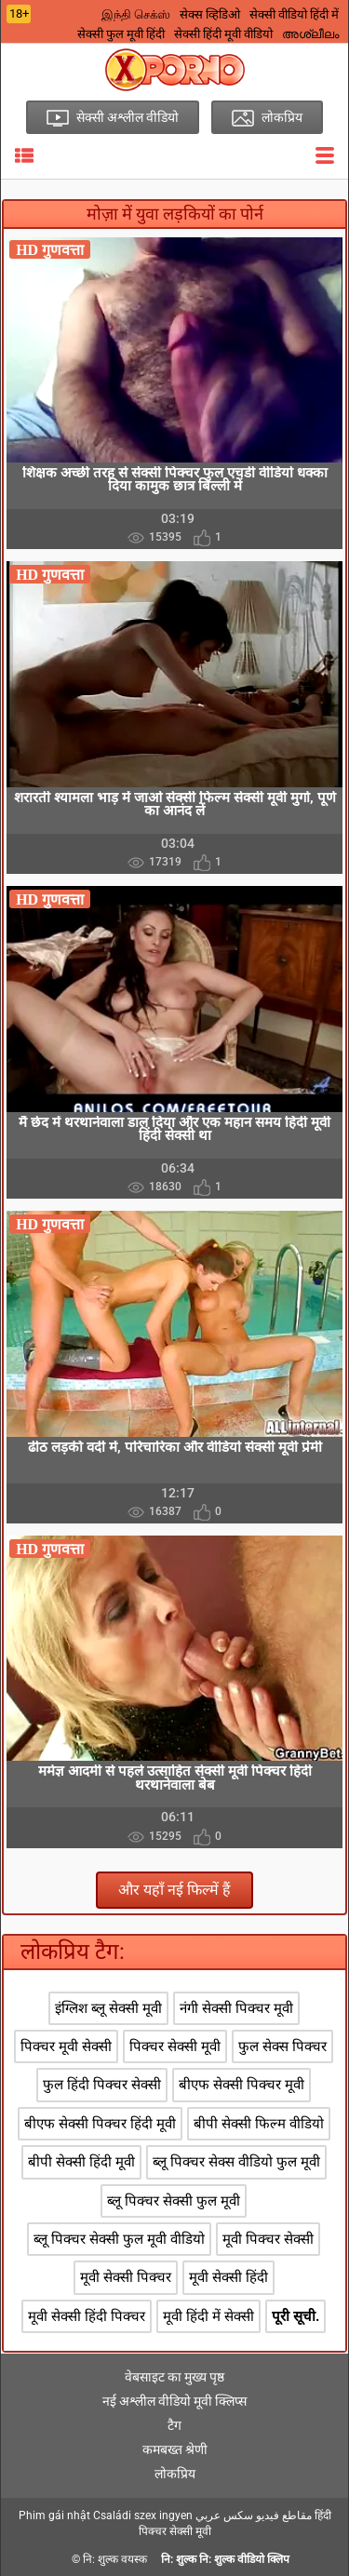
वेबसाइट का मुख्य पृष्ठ (174, 2376)
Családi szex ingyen (143, 2515)
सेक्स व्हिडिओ (210, 14)
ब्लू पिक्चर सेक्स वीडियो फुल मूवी (236, 2161)
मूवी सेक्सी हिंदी (228, 2277)
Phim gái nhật (54, 2515)
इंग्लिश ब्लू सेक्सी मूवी (108, 2008)
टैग (174, 2425)
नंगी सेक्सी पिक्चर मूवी (236, 2008)
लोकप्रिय (174, 2473)
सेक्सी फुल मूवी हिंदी (121, 34)
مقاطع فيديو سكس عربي (253, 2515)
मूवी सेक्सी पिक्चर (125, 2277)
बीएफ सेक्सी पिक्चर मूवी (241, 2084)
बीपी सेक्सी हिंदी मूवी (81, 2161)
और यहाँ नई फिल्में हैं (174, 1889)
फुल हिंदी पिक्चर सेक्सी (102, 2084)
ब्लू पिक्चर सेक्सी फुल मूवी (173, 2201)
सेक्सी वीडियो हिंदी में (294, 14)
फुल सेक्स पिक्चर (282, 2046)
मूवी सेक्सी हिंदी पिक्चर (86, 2316)
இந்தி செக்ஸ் (135, 14)
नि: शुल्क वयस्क (115, 2559)
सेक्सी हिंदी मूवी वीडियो (223, 34)
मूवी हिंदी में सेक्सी (208, 2316)
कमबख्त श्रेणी (175, 2449)
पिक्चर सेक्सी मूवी (175, 2046)
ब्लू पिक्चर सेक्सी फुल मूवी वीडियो (119, 2239)
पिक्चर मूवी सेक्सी (66, 2046)
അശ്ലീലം (310, 34)
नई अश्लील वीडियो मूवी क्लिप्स (174, 2401)
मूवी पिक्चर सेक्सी (268, 2239)
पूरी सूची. (295, 2316)
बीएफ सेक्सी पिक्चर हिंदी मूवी (100, 2123)
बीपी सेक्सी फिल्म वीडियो (259, 2123)
